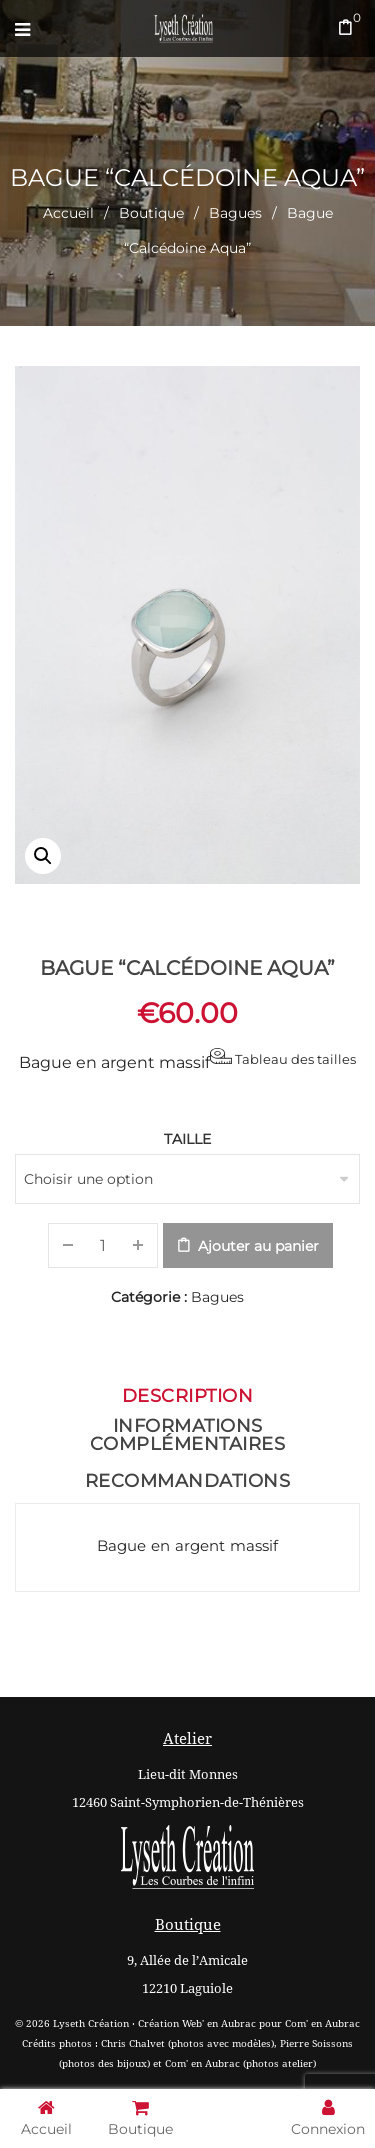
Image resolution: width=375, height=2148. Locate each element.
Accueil (68, 213)
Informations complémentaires (188, 1435)
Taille (187, 1139)
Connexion (328, 2117)
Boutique (151, 213)
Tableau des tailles (283, 1057)
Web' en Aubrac (219, 2023)
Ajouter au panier (258, 1246)
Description (188, 1396)
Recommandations (188, 1481)
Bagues (235, 213)
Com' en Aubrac (322, 2023)
